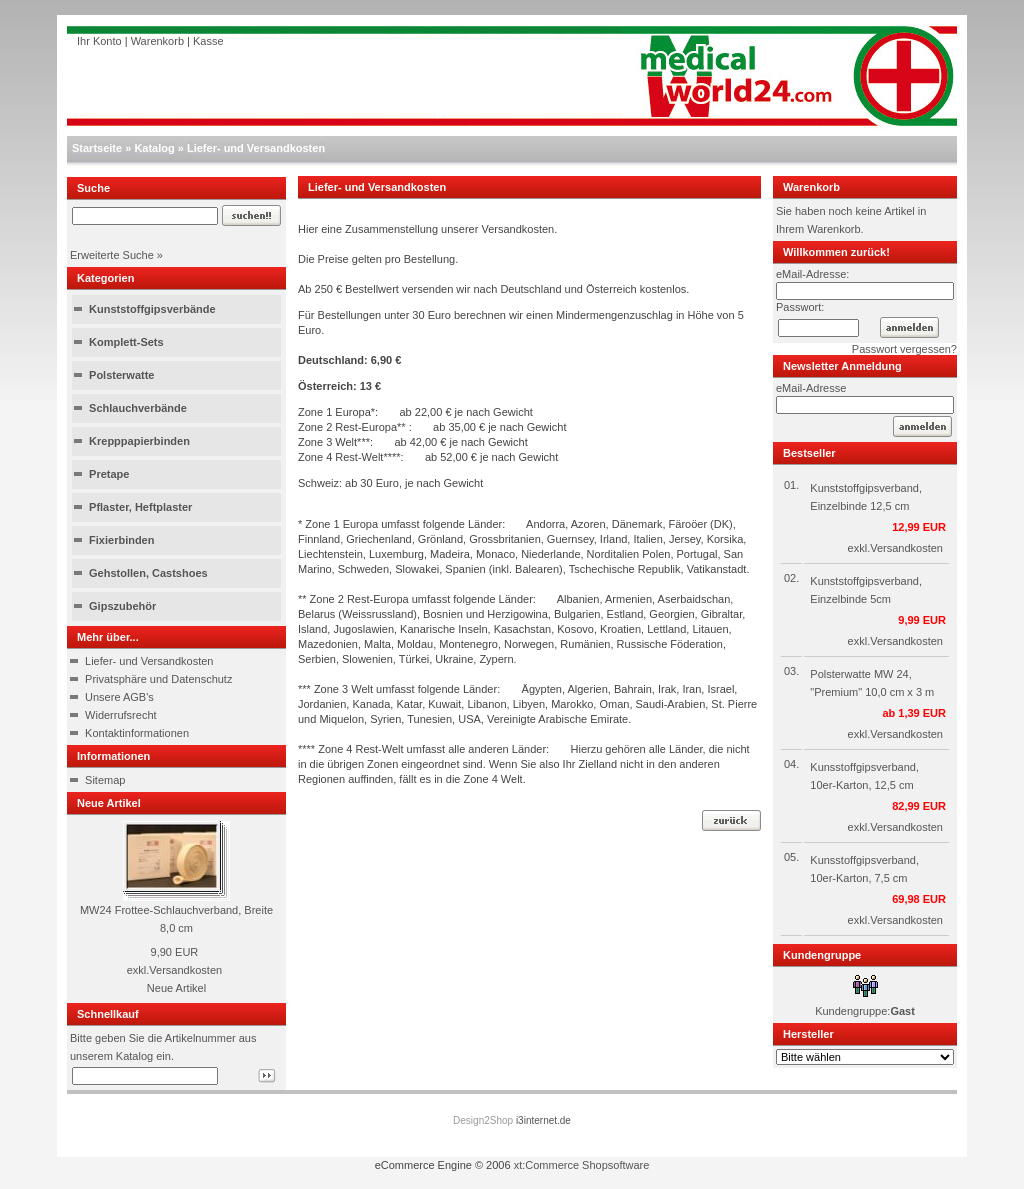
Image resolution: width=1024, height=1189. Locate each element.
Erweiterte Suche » (116, 255)
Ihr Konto (99, 41)
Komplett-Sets (126, 342)
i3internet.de (543, 1120)
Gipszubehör (122, 606)
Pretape (109, 474)
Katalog (154, 148)
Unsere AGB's (119, 697)
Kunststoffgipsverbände (152, 309)
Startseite (97, 148)
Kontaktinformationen (137, 733)
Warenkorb (157, 41)
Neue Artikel (176, 988)
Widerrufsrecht (121, 715)
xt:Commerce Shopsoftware (582, 1165)
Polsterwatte (121, 375)
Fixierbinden (121, 540)
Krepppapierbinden (139, 441)
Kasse (208, 41)
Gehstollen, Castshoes (148, 573)
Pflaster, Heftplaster (140, 507)
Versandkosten (185, 970)
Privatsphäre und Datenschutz (158, 679)
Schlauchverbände (138, 408)
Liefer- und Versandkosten (256, 148)
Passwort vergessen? (904, 349)
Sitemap (105, 780)
